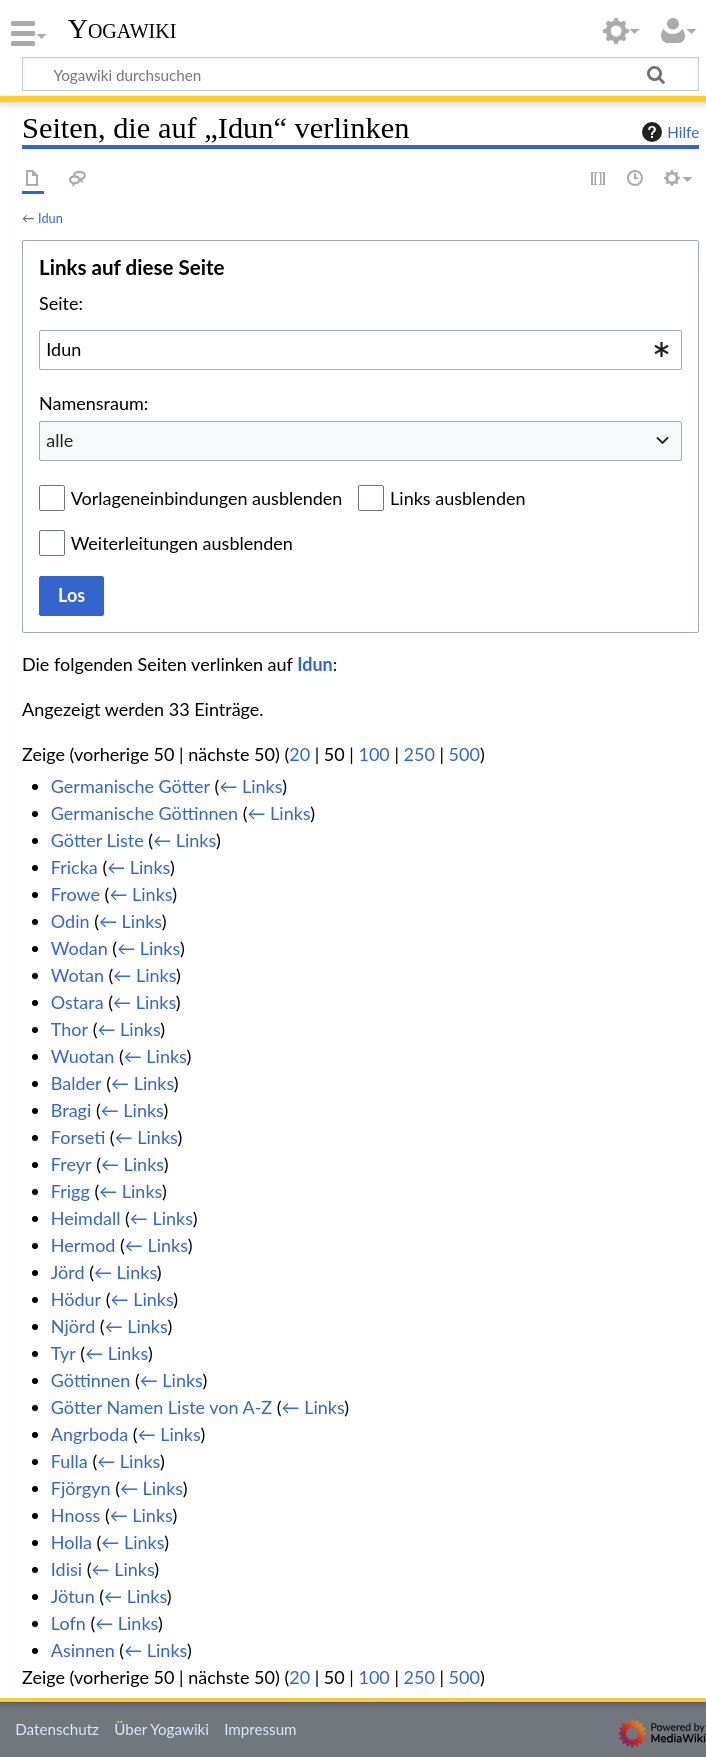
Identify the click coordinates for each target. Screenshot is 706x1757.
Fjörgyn (81, 1488)
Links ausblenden (457, 498)
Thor (69, 1029)
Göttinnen (90, 1380)
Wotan (77, 975)
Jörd (68, 1272)
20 (299, 754)
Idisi (66, 1569)
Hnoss (75, 1515)
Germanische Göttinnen (144, 813)
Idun (50, 218)
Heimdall (86, 1218)
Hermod (83, 1245)
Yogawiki (122, 29)
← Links (250, 786)
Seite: (61, 303)
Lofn (68, 1623)
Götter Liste (97, 840)
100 (373, 754)
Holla (71, 1542)
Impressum (260, 1729)
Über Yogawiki (161, 1729)
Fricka (74, 867)
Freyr (71, 1164)
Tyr (63, 1353)
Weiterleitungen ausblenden (182, 543)
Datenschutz (57, 1729)
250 (419, 754)
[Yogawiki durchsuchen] (360, 74)
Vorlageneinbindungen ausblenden (207, 498)
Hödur (76, 1299)
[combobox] (360, 350)
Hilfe (668, 132)
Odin (70, 921)
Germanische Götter (130, 786)
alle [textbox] (59, 440)
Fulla (69, 1461)
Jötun (73, 1596)
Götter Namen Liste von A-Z (161, 1407)
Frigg (70, 1191)
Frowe (75, 894)
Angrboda (89, 1434)
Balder (76, 1083)
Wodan (79, 948)
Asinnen (83, 1650)
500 (464, 754)
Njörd (73, 1326)
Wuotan (82, 1056)
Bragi (71, 1110)
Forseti (78, 1137)
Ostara (77, 1002)
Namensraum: (93, 403)
